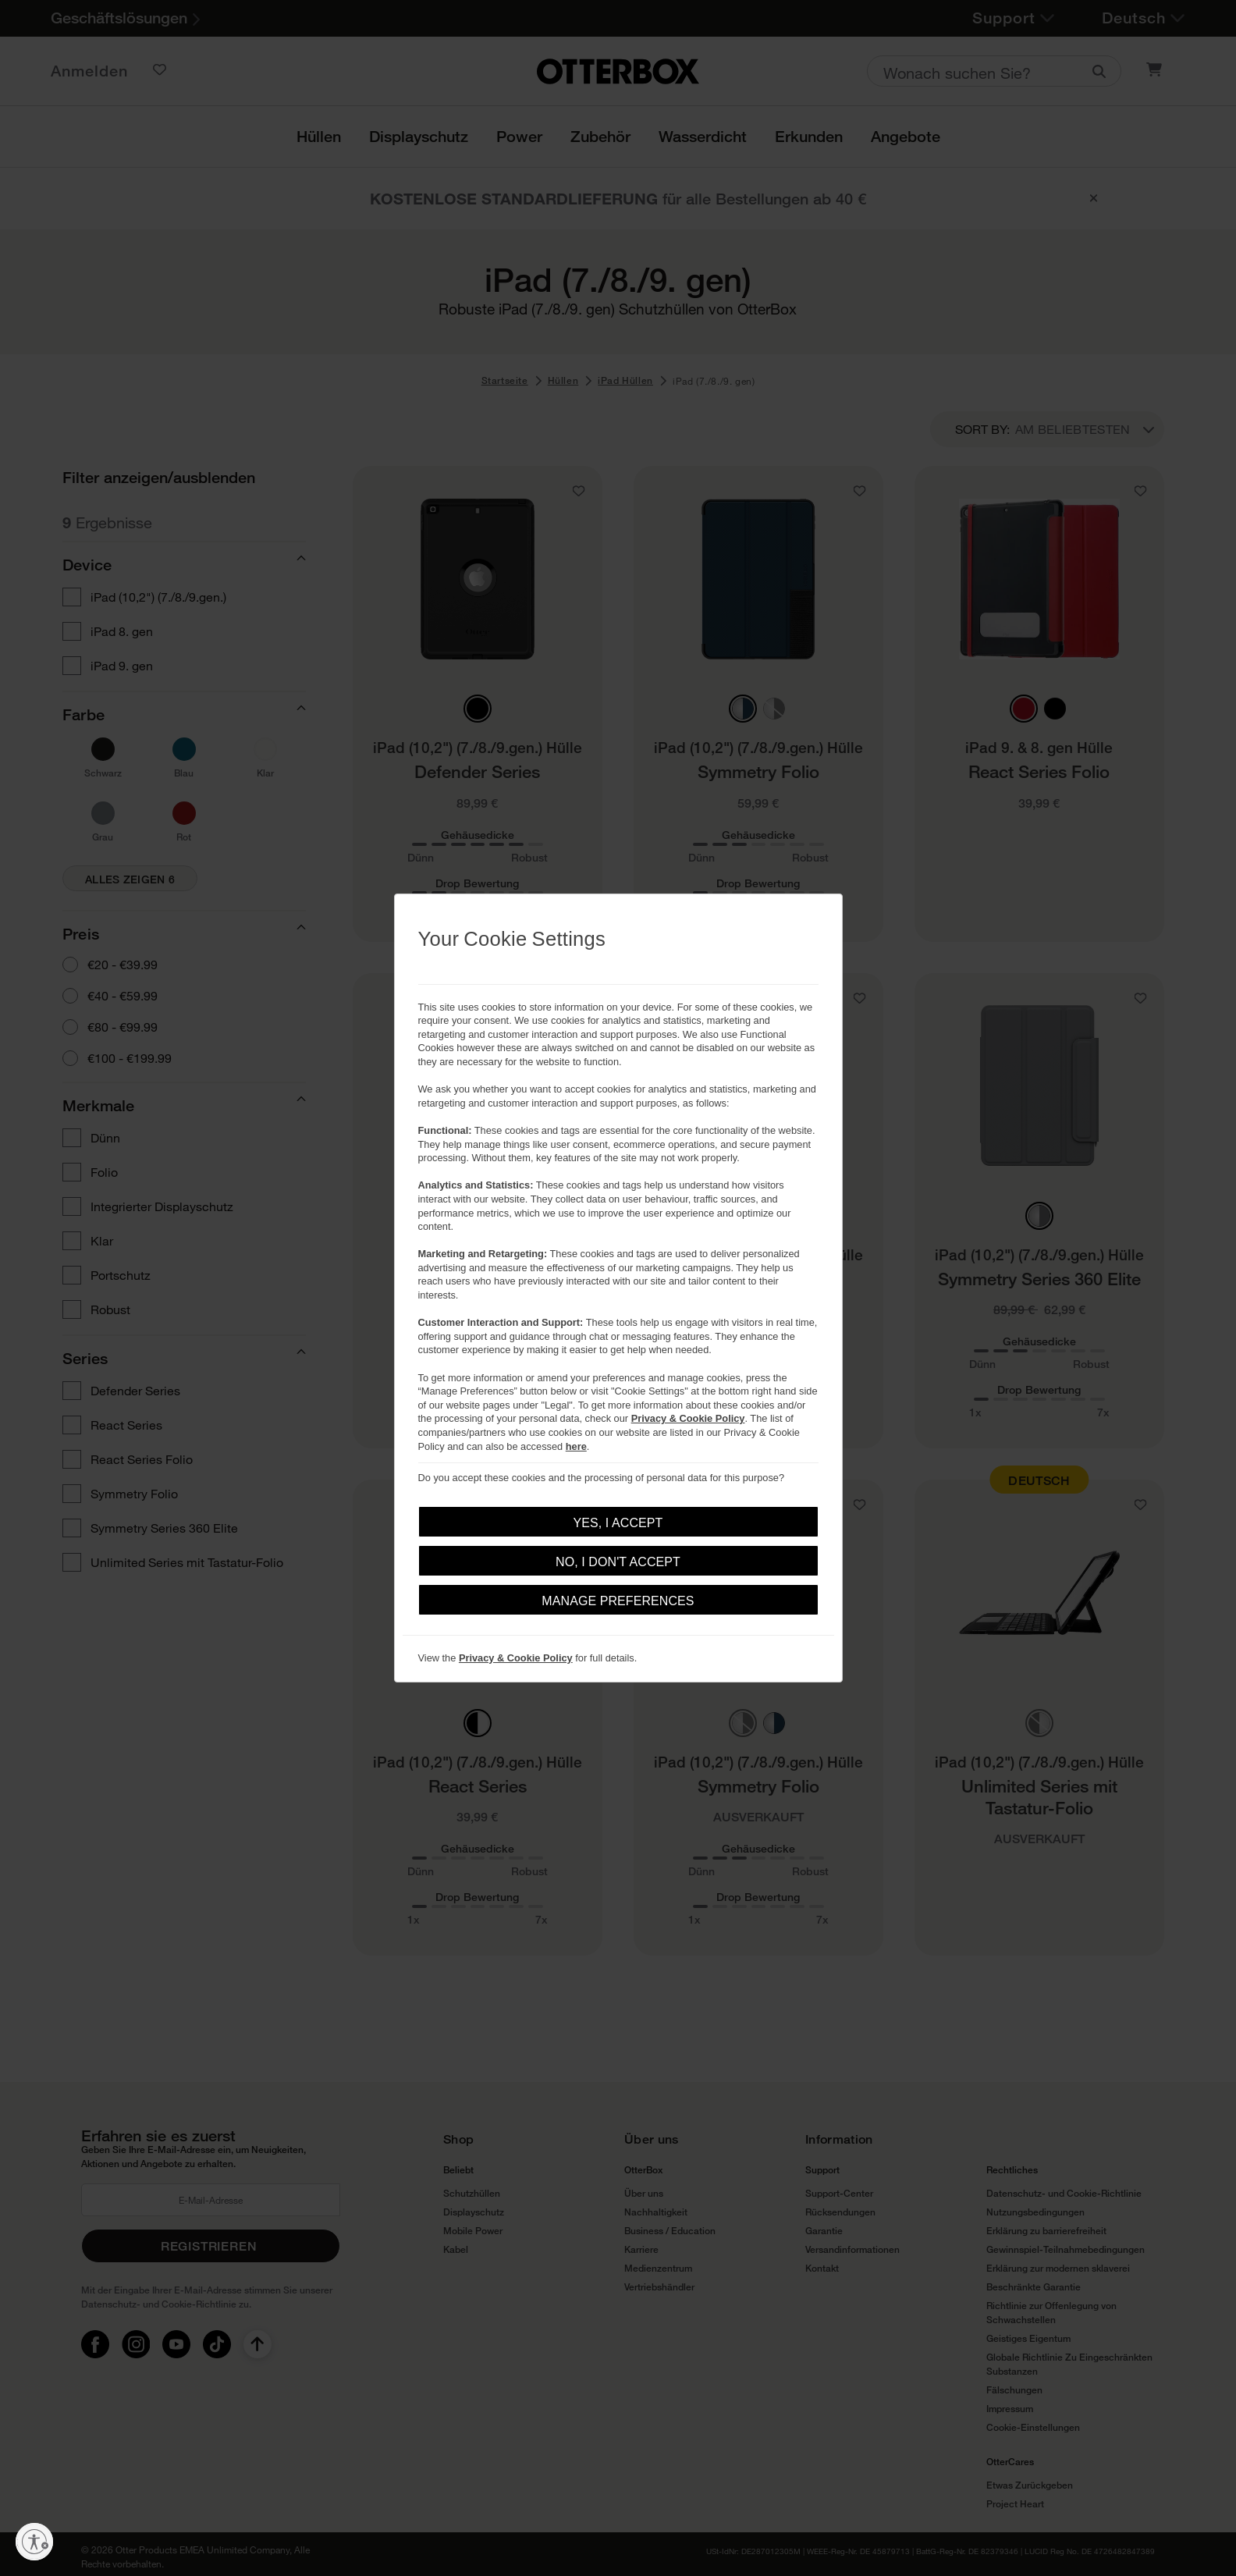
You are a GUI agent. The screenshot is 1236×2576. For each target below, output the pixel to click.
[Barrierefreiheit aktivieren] (34, 2541)
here (576, 1446)
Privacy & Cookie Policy (688, 1418)
